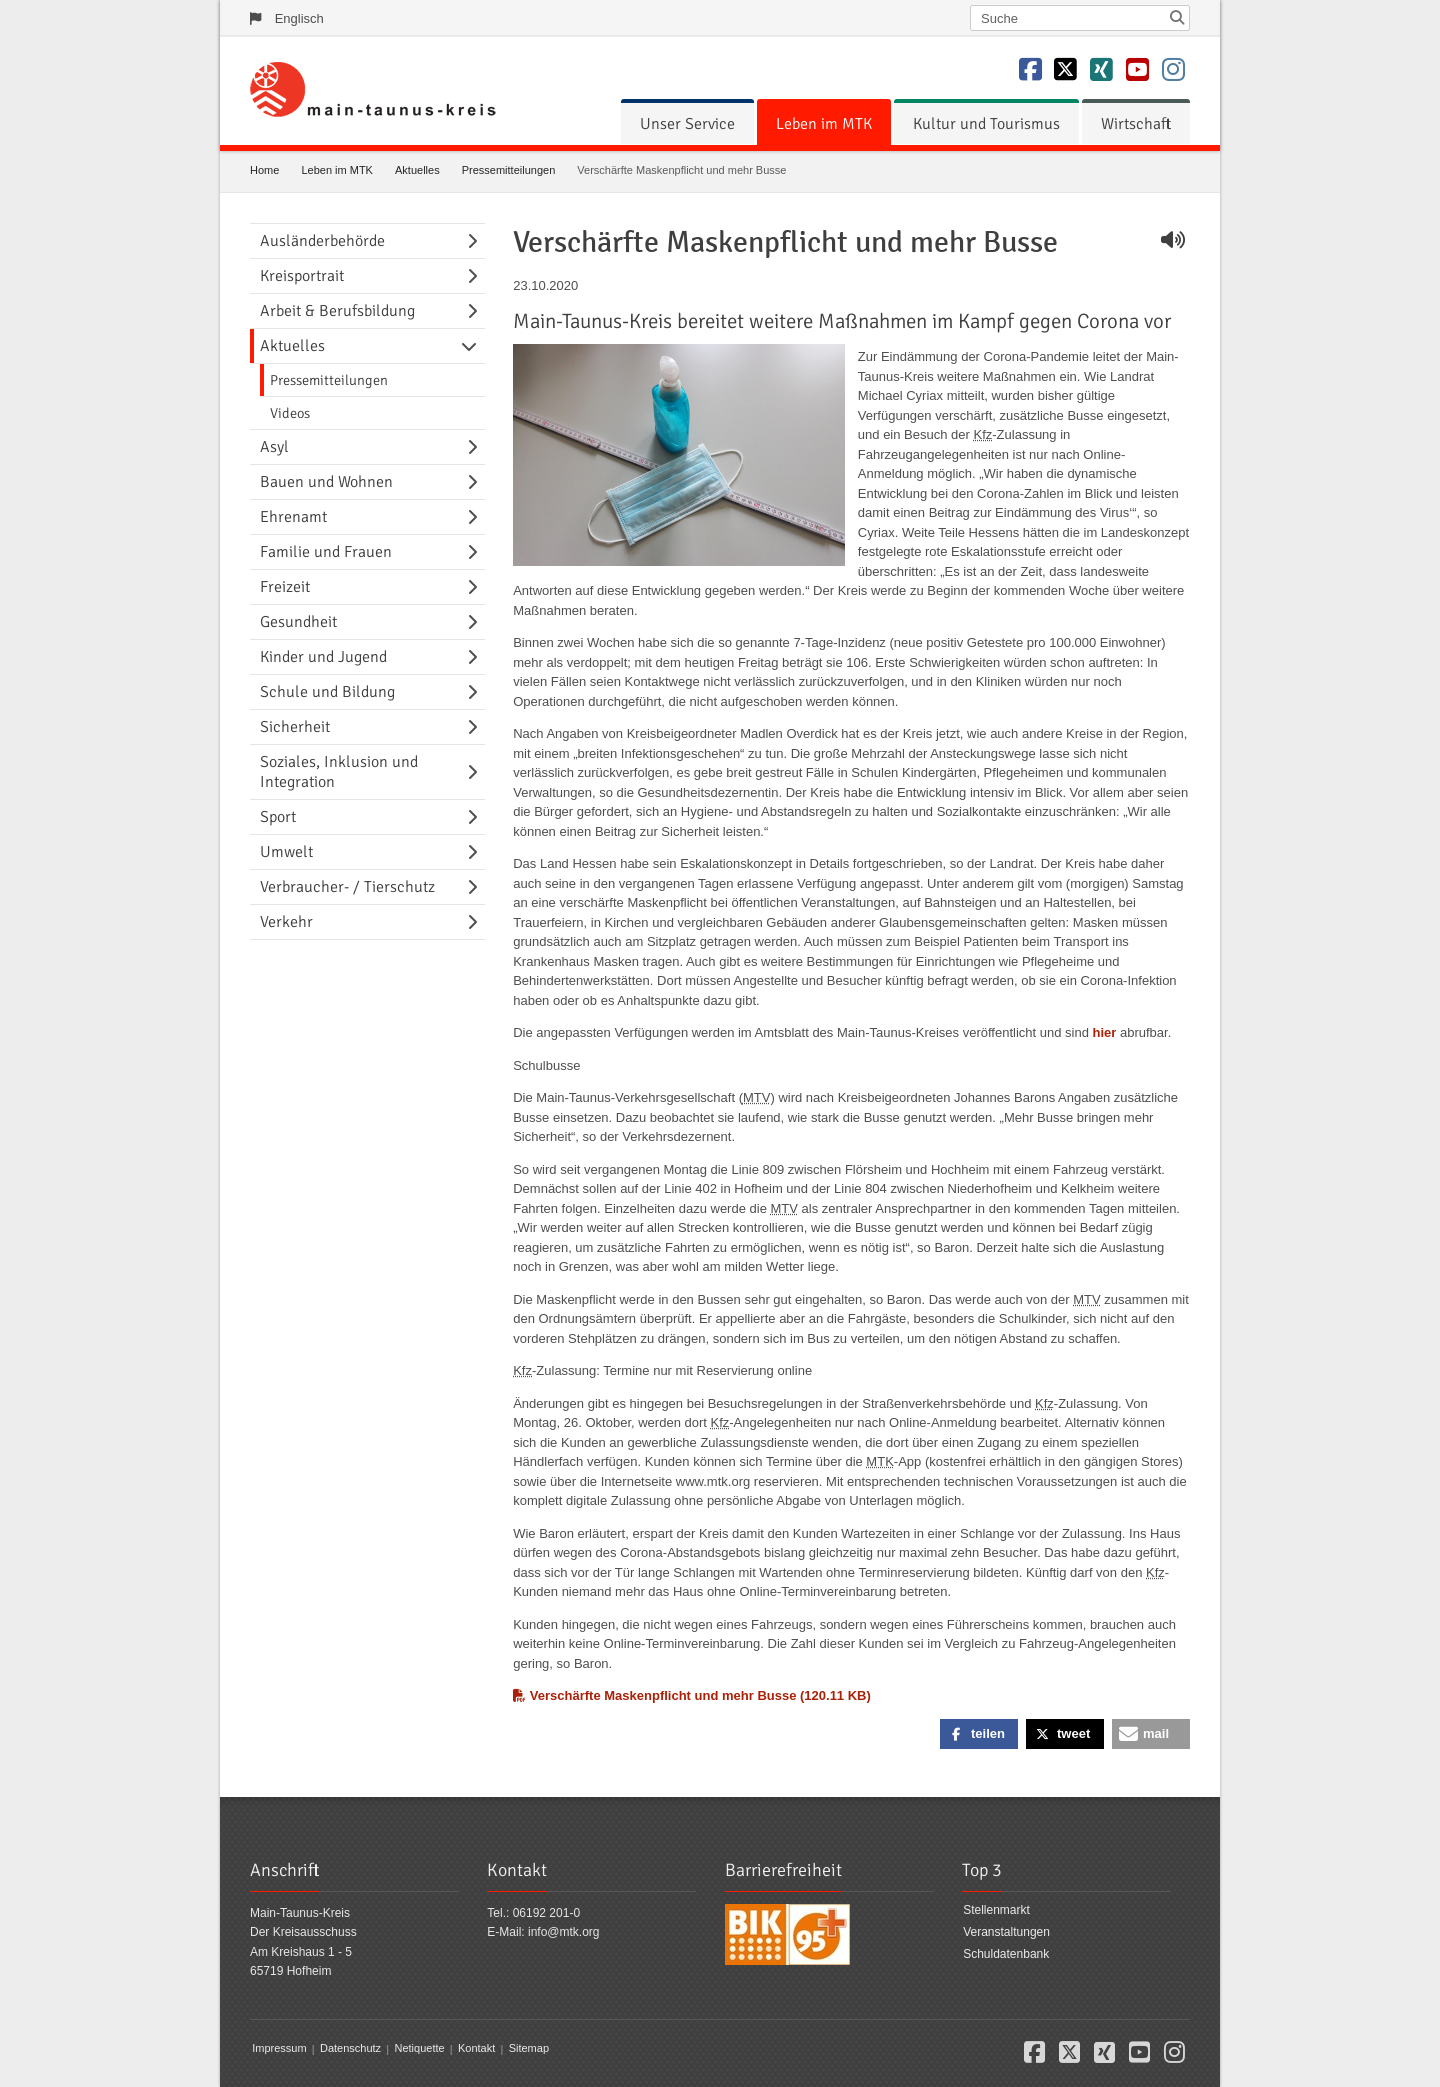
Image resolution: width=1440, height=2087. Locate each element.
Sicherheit (295, 727)
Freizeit (285, 587)
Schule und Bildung (327, 692)
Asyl (274, 447)
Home (264, 170)
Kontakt (476, 2049)
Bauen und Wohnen (326, 482)
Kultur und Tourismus (986, 124)
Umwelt (286, 852)
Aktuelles (417, 170)
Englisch (299, 18)
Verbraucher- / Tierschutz (347, 887)
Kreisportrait (302, 276)
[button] (979, 1734)
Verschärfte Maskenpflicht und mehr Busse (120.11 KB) (692, 1695)
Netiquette (419, 2049)
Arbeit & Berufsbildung (337, 311)
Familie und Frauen (326, 552)
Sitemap (529, 2049)
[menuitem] (687, 124)
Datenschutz (350, 2049)
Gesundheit (298, 622)
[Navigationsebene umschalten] (476, 241)
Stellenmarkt (996, 1911)
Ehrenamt (293, 517)
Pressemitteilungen (509, 170)
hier (1105, 1032)
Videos (290, 413)
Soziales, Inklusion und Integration (339, 772)
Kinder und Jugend (323, 657)
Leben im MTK (824, 124)
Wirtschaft (1136, 124)
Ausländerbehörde (322, 241)
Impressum (279, 2049)
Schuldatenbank (1006, 1954)
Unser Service (687, 124)
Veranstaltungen (1006, 1932)
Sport (278, 817)
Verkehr (286, 922)
